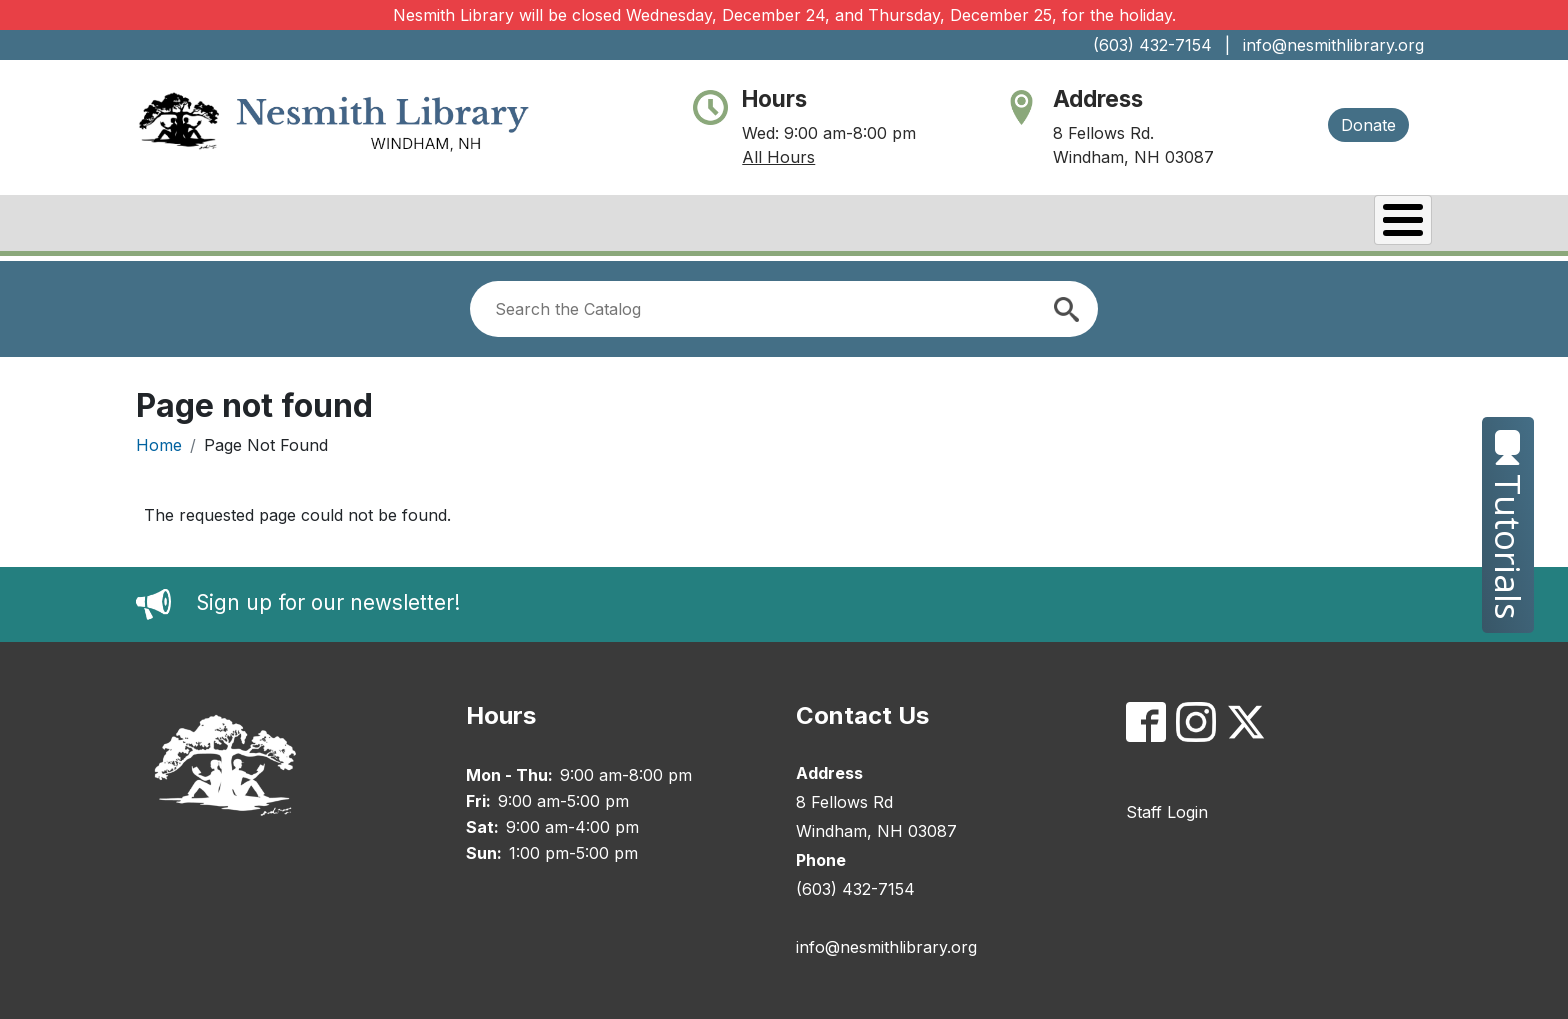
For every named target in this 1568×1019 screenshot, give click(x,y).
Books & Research (707, 225)
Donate (1368, 125)
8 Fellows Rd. (1103, 133)
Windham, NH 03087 (1133, 157)
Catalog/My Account (927, 225)
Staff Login (1167, 807)
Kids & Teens (1352, 225)
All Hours (778, 157)
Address (1098, 98)
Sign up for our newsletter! (328, 598)
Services (1211, 225)
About (554, 225)
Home (159, 440)
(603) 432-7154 (1152, 45)
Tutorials (1508, 525)
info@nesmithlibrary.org (1333, 45)
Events (1097, 225)
